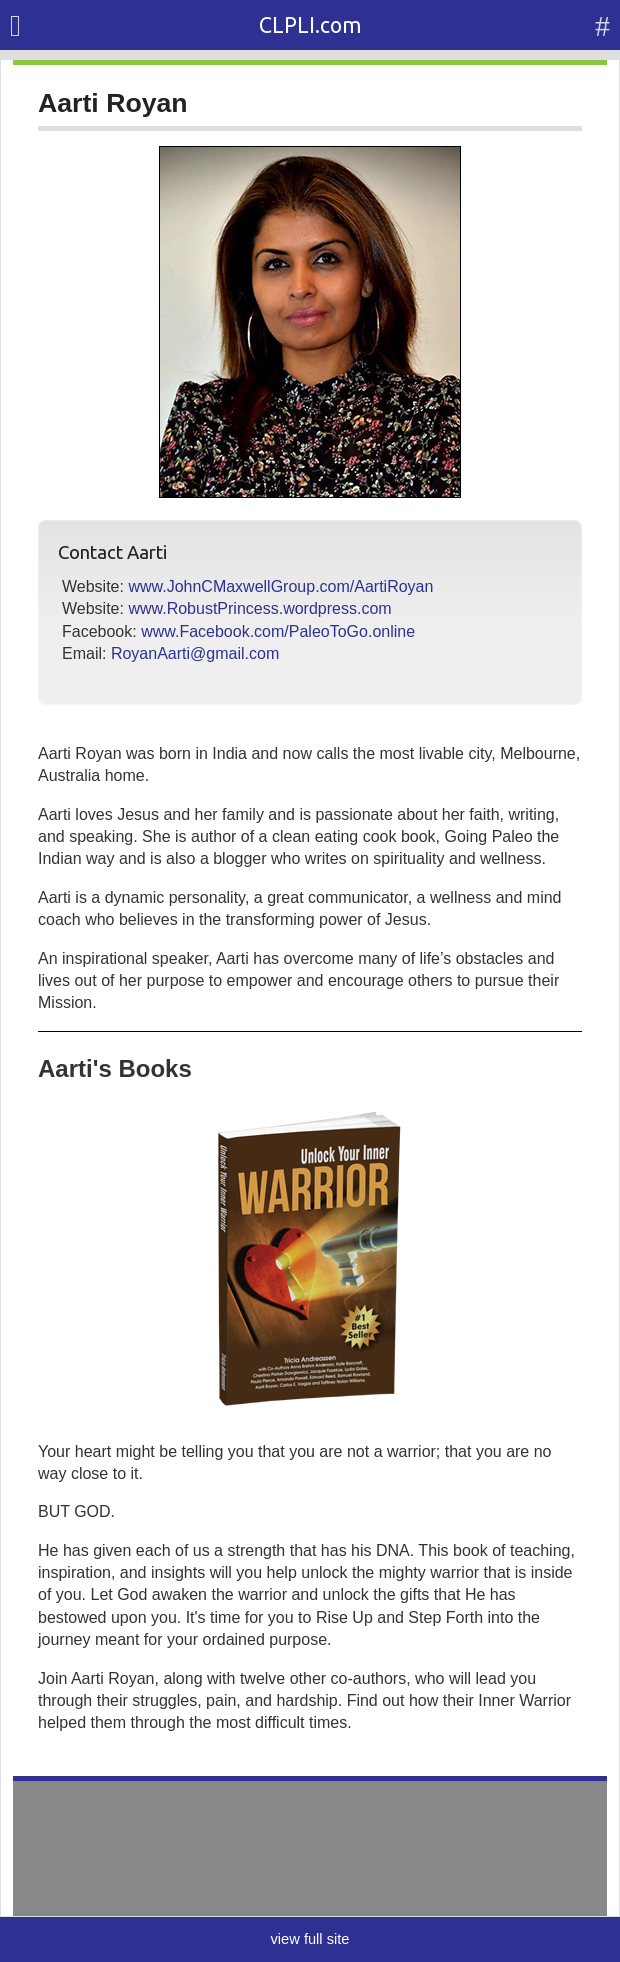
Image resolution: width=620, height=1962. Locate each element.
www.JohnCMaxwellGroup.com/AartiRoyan (280, 586)
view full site (309, 1939)
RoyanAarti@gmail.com (195, 653)
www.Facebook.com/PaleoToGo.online (278, 631)
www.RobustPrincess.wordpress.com (259, 608)
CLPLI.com (310, 25)
